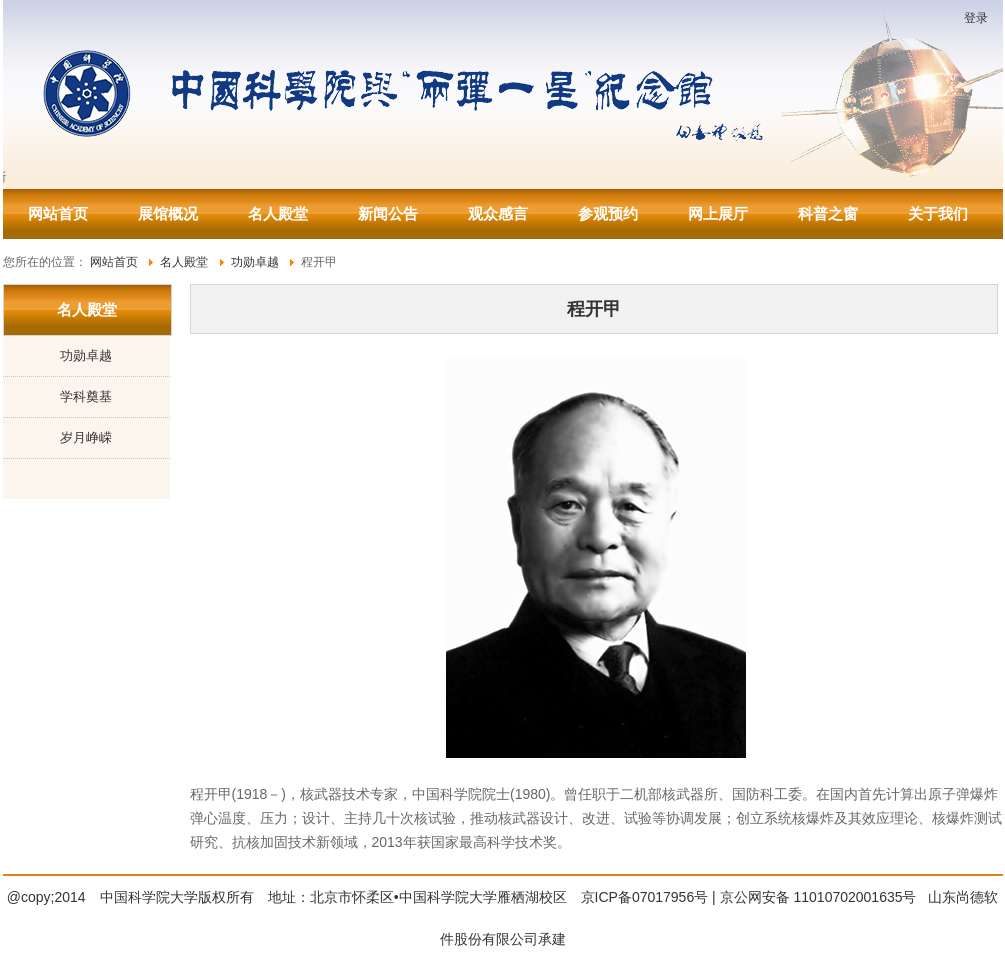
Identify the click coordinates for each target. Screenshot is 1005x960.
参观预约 (608, 213)
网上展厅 (718, 213)
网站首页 (58, 213)
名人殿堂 (278, 213)
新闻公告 (388, 213)
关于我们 (938, 213)
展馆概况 (168, 213)
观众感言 (498, 213)
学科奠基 (86, 396)
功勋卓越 (86, 355)
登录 (976, 18)
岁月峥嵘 (86, 437)
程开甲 (594, 309)
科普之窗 (828, 213)
